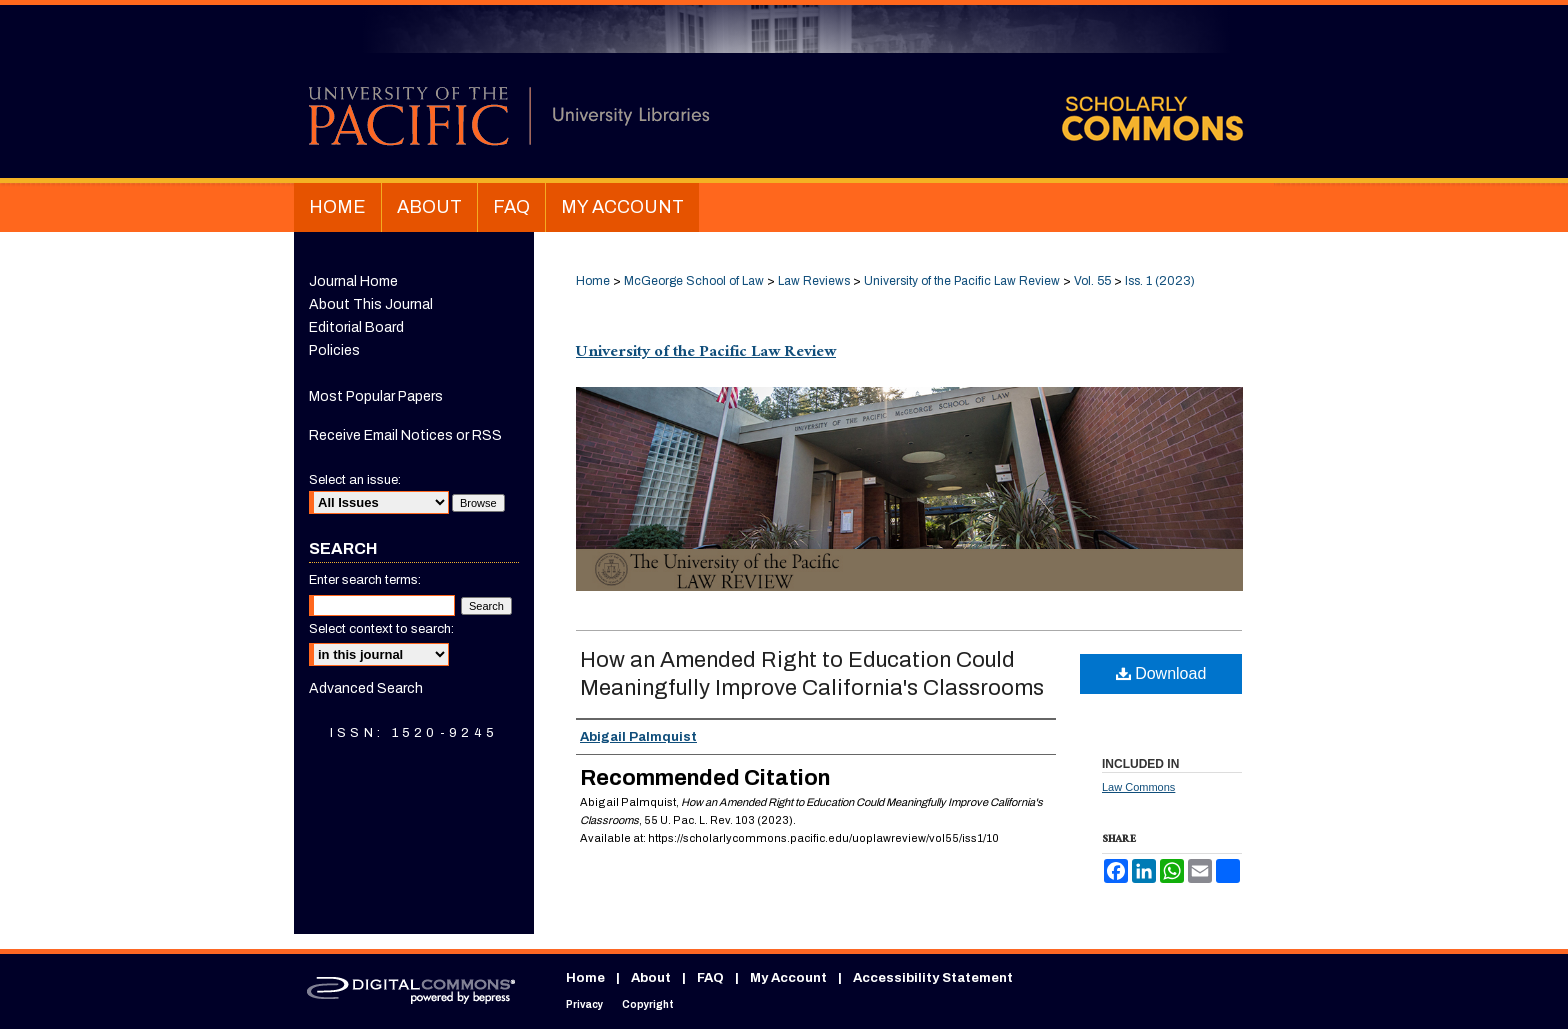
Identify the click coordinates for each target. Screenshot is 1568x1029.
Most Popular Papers (376, 396)
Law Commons (1138, 787)
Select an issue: (355, 480)
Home (593, 281)
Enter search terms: (365, 580)
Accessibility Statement (933, 978)
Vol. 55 (1092, 281)
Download (1161, 673)
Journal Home (353, 281)
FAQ (710, 978)
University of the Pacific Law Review (962, 281)
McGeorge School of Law (694, 281)
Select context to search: (381, 629)
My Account (788, 978)
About (651, 978)
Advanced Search (366, 688)
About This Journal (371, 304)
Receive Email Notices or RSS (405, 435)
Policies (334, 350)
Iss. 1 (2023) (1160, 281)
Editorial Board (356, 327)
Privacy (584, 1004)
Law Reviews (814, 281)
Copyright (648, 1004)
